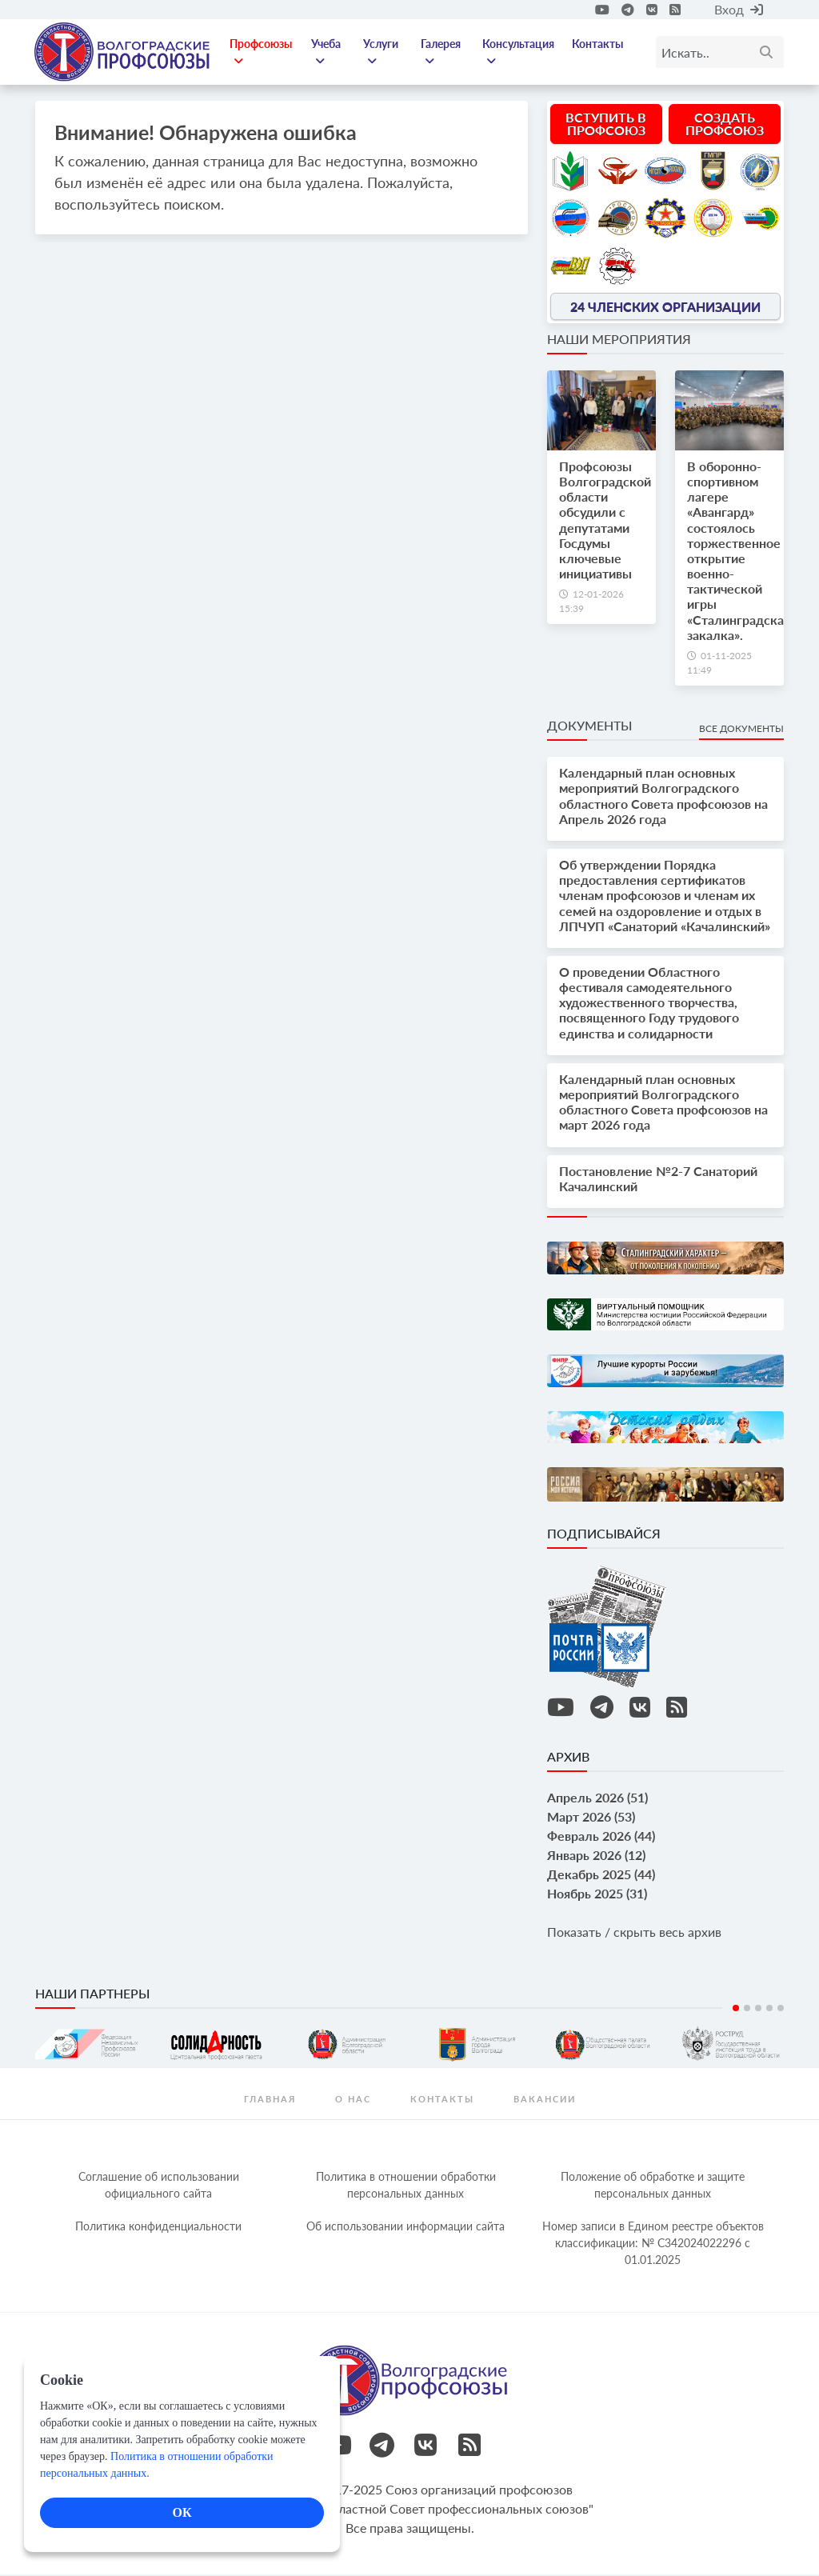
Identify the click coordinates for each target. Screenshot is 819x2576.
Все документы (741, 730)
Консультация (519, 53)
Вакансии (544, 2100)
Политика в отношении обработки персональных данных (406, 2186)
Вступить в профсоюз (605, 125)
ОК (181, 2512)
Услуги (382, 53)
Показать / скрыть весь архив (634, 1933)
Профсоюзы (263, 53)
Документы (589, 726)
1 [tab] (736, 2010)
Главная (270, 2100)
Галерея (441, 53)
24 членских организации (665, 307)
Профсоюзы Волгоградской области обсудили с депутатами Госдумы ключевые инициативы (605, 521)
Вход (738, 9)
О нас (353, 2100)
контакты (442, 2100)
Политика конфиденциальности (158, 2227)
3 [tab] (758, 2010)
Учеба (327, 53)
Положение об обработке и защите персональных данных (653, 2186)
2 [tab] (747, 2010)
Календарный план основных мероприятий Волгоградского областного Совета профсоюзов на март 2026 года (663, 1103)
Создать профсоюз (724, 125)
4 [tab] (769, 2010)
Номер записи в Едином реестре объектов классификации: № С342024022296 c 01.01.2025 (653, 2244)
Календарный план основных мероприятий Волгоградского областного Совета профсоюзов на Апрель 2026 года (663, 797)
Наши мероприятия (619, 340)
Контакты (597, 44)
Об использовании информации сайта (405, 2227)
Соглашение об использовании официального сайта (158, 2186)
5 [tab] (780, 2010)
